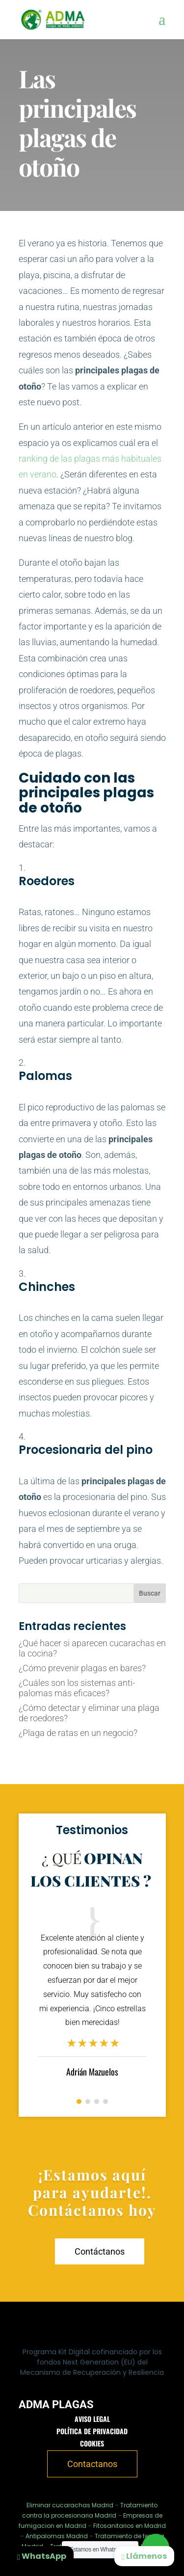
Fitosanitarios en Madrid (129, 2526)
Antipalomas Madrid (57, 2536)
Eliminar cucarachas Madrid (69, 2505)
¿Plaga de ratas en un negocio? (78, 1733)
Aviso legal (92, 2419)
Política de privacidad (92, 2431)
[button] (79, 2101)
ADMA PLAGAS (56, 2404)
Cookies (92, 2443)
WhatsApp (41, 2556)
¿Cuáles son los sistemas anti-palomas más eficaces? (77, 1688)
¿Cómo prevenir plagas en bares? (82, 1668)
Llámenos (144, 2556)
